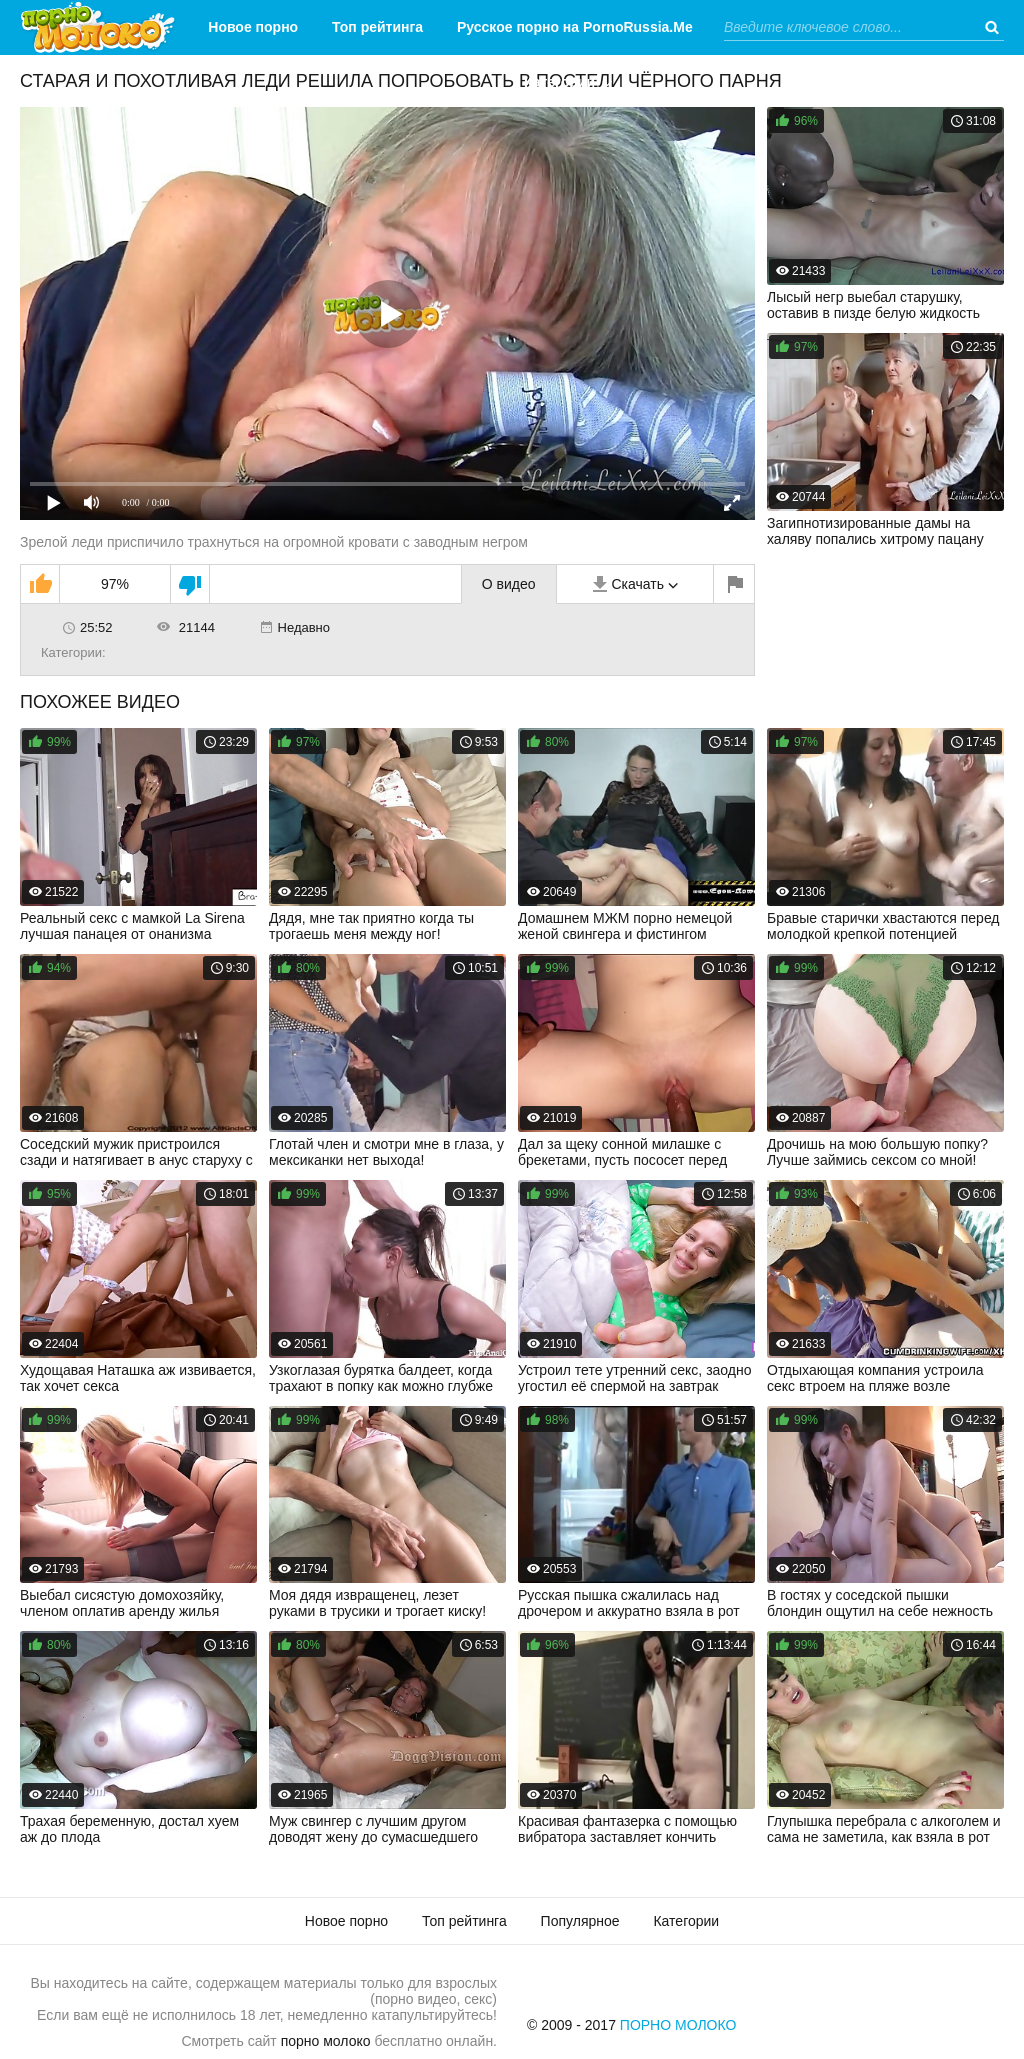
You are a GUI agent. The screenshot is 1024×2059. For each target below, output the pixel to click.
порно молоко (326, 2041)
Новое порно (253, 27)
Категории (559, 82)
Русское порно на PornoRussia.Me (575, 27)
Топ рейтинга (377, 27)
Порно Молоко (678, 2025)
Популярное (580, 1921)
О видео (509, 584)
